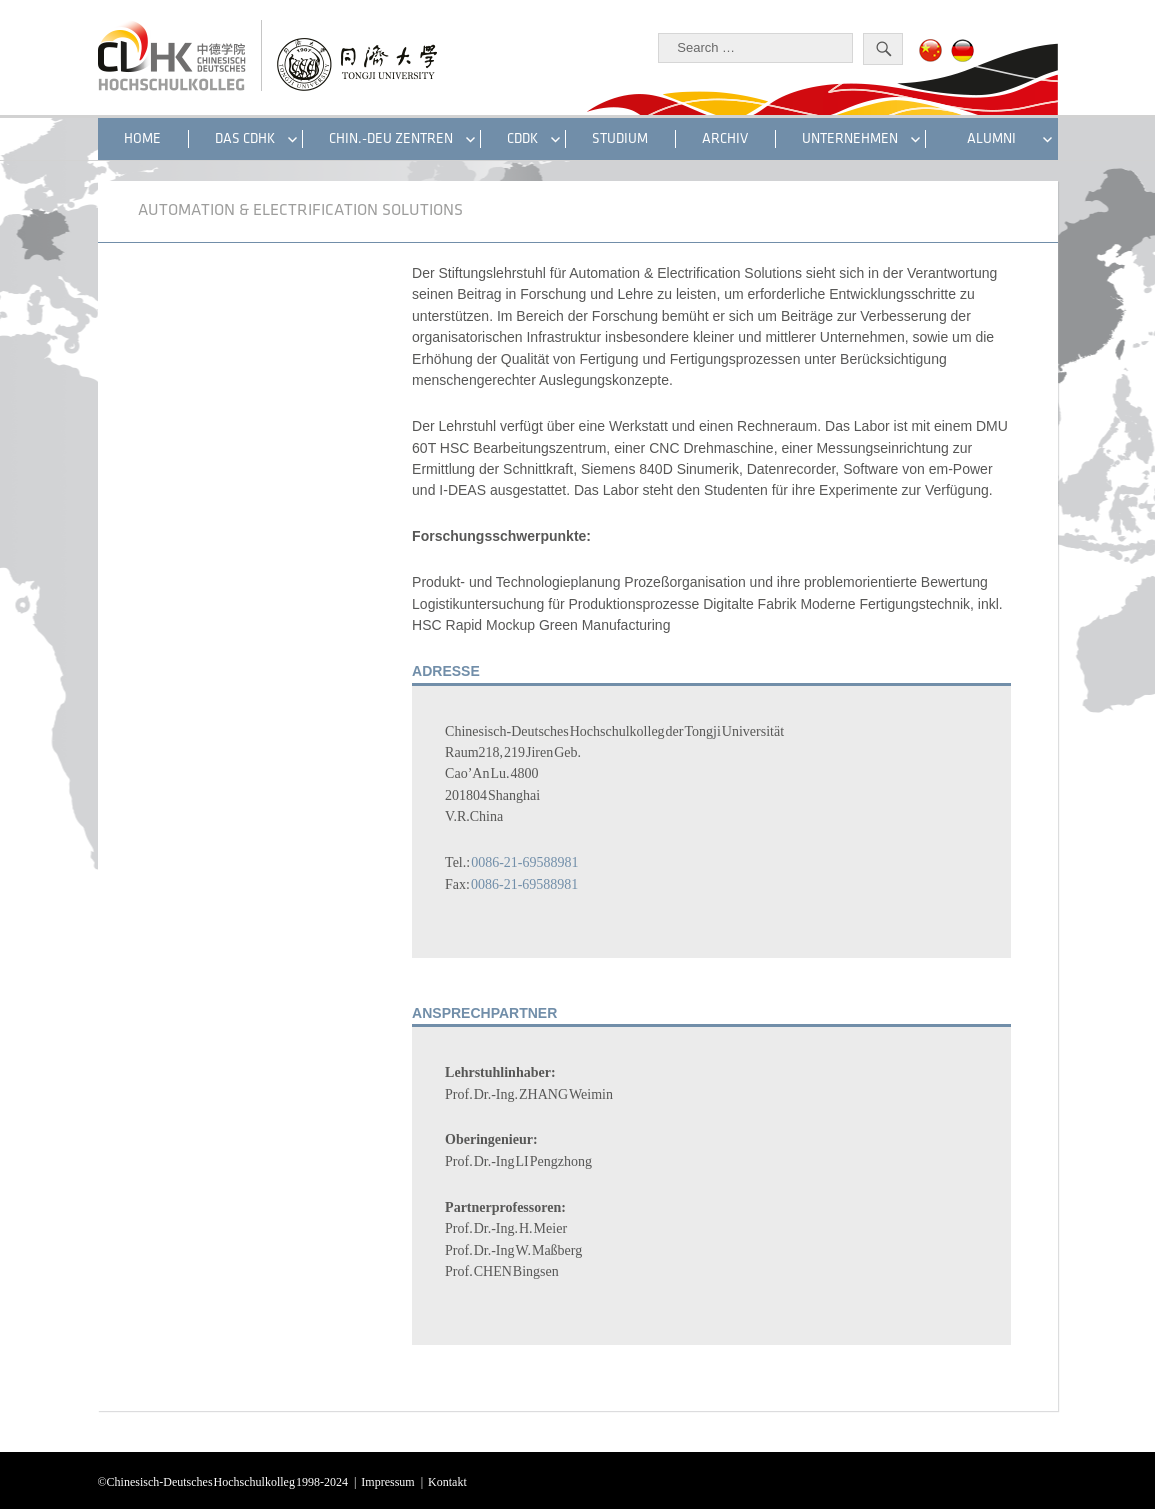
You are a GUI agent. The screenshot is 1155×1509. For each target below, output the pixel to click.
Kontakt (447, 1480)
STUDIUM (620, 138)
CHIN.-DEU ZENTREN (391, 138)
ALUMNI (991, 138)
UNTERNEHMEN (850, 138)
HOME (142, 138)
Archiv (725, 138)
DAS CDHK (245, 138)
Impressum (387, 1480)
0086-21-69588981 (524, 860)
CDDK (522, 138)
